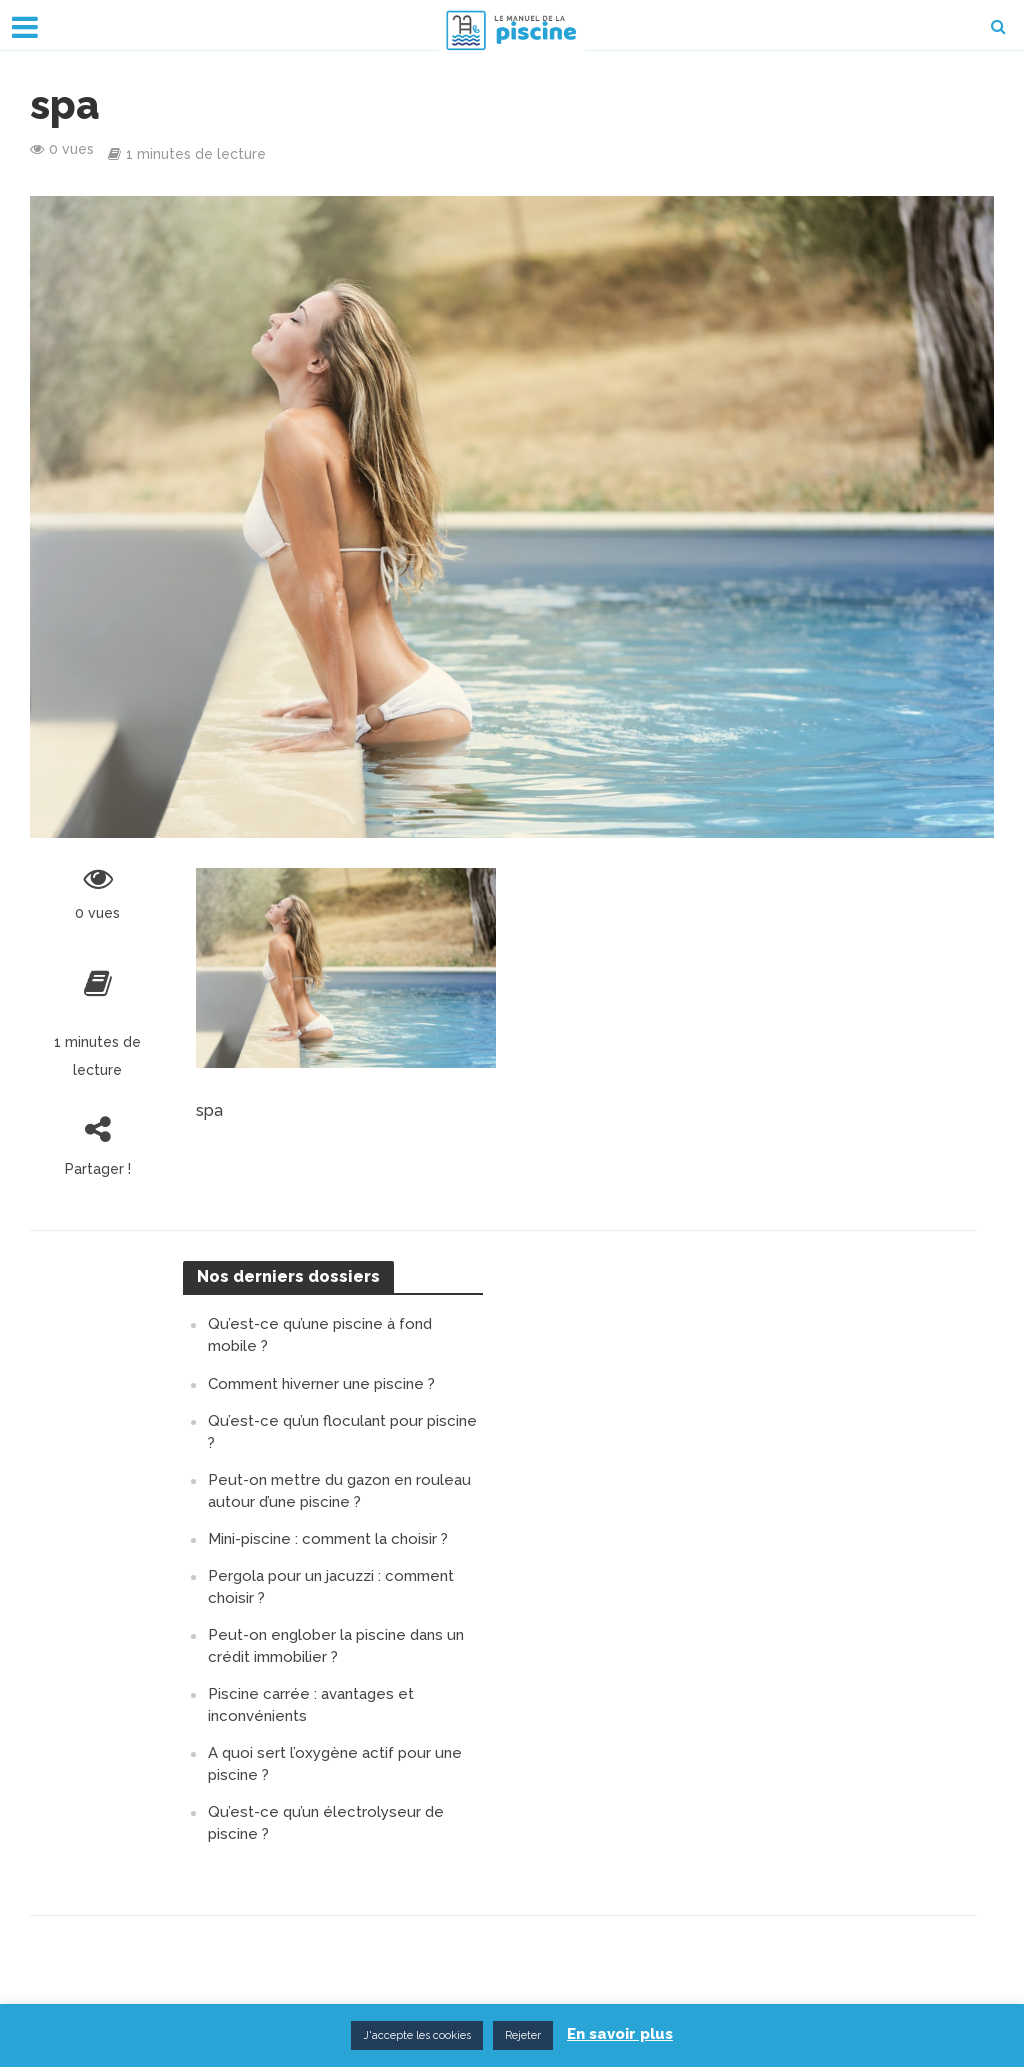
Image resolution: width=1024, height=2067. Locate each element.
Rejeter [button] (523, 2035)
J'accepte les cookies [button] (417, 2035)
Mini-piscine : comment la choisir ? (328, 1539)
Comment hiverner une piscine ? (321, 1384)
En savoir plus (620, 2034)
